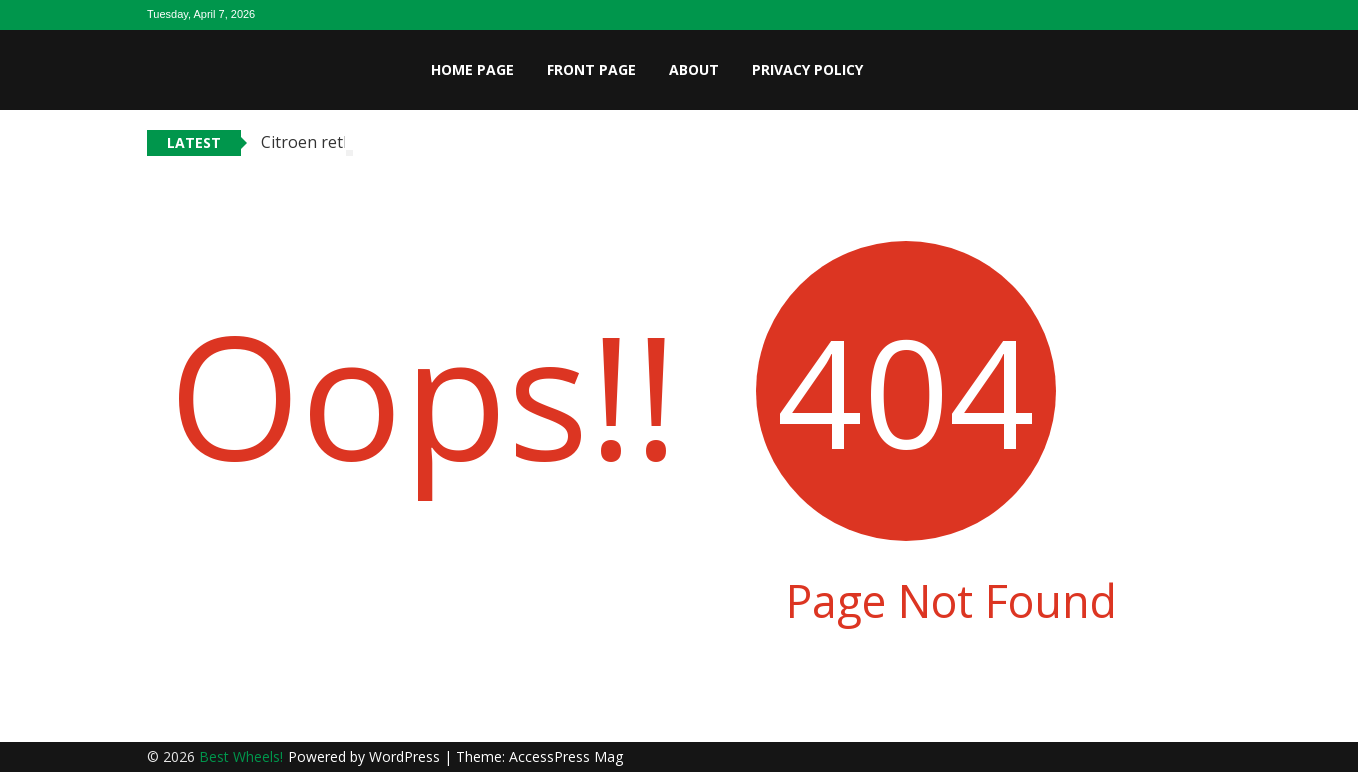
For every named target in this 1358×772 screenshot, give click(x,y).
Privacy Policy (807, 69)
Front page (591, 69)
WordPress (406, 756)
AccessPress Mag (566, 756)
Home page (472, 69)
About (694, 69)
